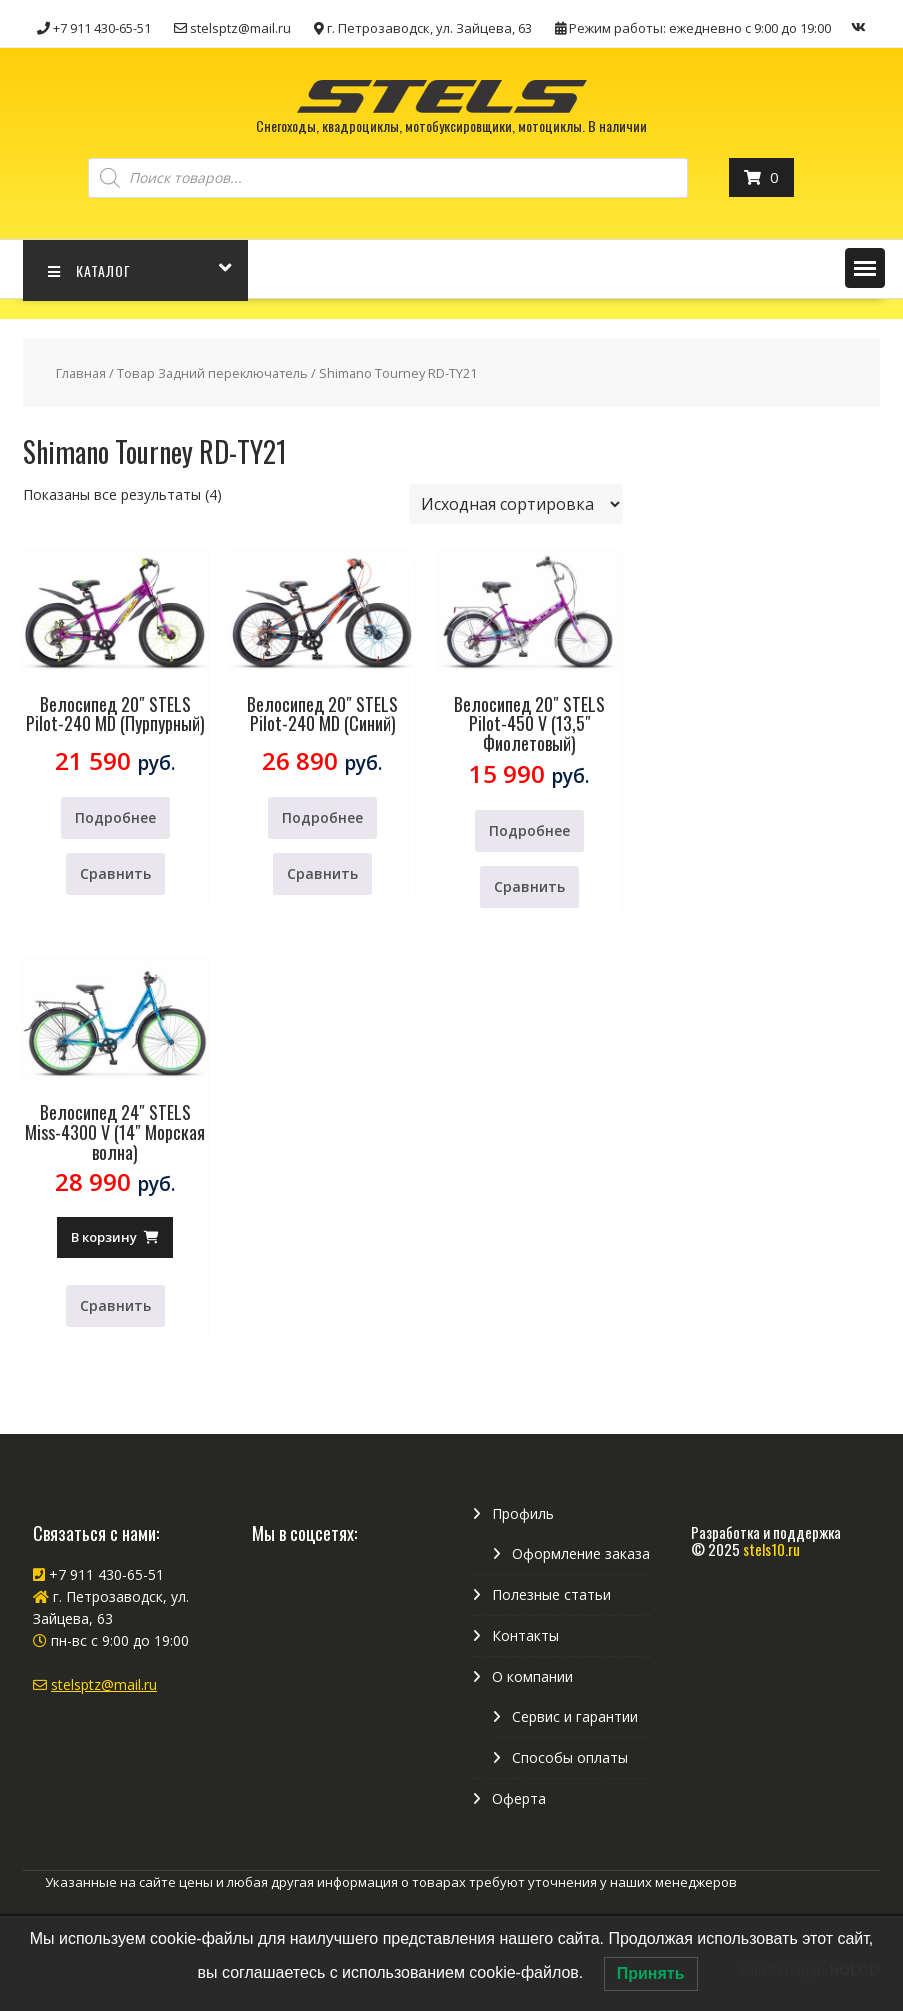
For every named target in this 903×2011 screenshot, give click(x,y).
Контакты (525, 1635)
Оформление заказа (581, 1553)
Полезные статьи (551, 1594)
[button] (865, 268)
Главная (81, 373)
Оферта (519, 1798)
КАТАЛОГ (89, 270)
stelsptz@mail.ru (104, 1684)
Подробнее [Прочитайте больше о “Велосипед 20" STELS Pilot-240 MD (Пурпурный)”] (115, 817)
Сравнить (115, 873)
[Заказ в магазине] (516, 504)
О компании (532, 1676)
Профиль (523, 1513)
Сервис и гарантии (575, 1716)
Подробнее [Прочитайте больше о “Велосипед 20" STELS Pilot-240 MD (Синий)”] (322, 817)
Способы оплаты (570, 1757)
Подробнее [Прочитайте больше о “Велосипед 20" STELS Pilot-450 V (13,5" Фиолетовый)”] (529, 830)
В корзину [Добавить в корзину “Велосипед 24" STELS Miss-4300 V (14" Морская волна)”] (104, 1237)
